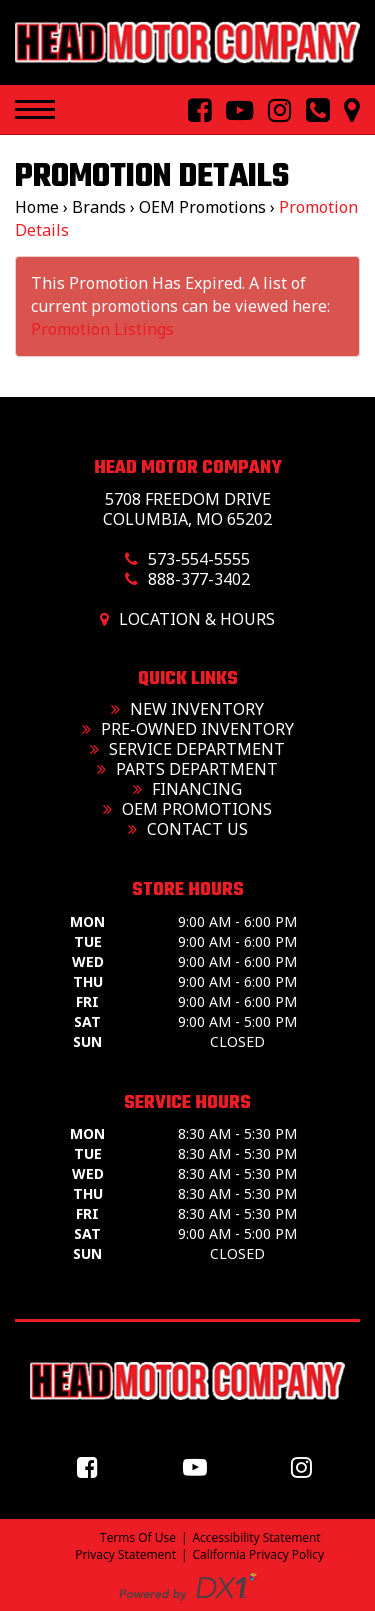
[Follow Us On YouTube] (232, 110)
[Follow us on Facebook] (92, 1466)
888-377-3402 (199, 579)
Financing (187, 789)
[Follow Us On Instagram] (272, 110)
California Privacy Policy (259, 1554)
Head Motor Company (188, 468)
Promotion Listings (102, 329)
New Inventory (187, 709)
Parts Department (187, 769)
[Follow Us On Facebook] (192, 110)
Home (37, 207)
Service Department (187, 749)
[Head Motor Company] (187, 42)
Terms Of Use (138, 1537)
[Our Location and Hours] (344, 110)
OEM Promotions (187, 809)
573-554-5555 (199, 559)
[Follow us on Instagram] (306, 1466)
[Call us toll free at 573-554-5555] (310, 110)
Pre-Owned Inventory (188, 729)
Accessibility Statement (257, 1537)
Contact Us (188, 829)
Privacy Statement (125, 1554)
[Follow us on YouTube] (200, 1466)
